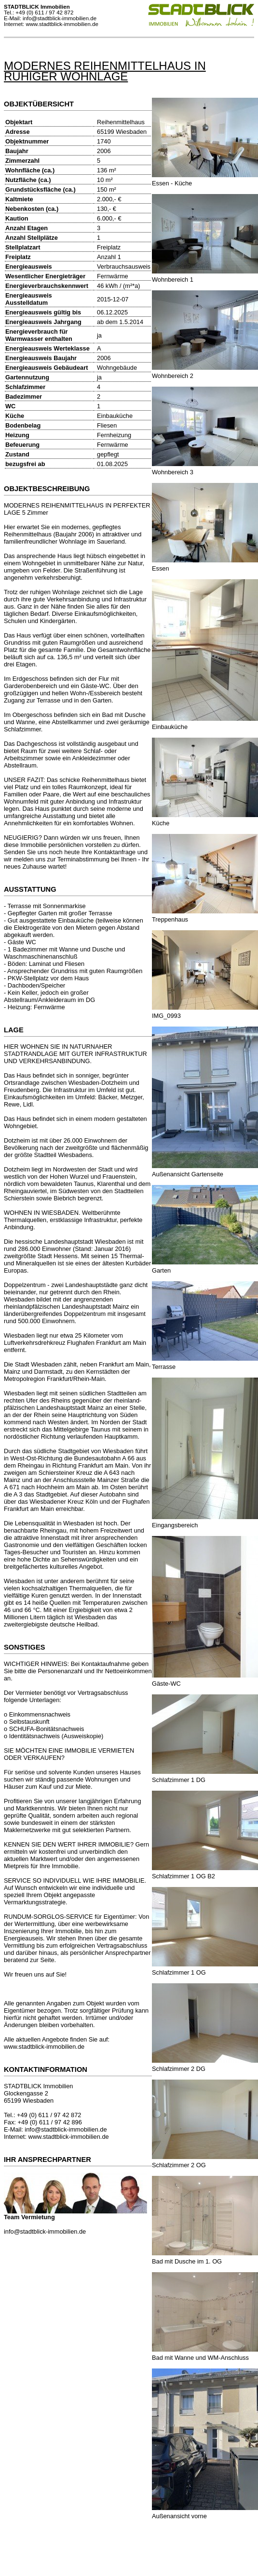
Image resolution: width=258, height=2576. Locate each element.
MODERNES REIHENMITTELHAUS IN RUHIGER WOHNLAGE (105, 71)
